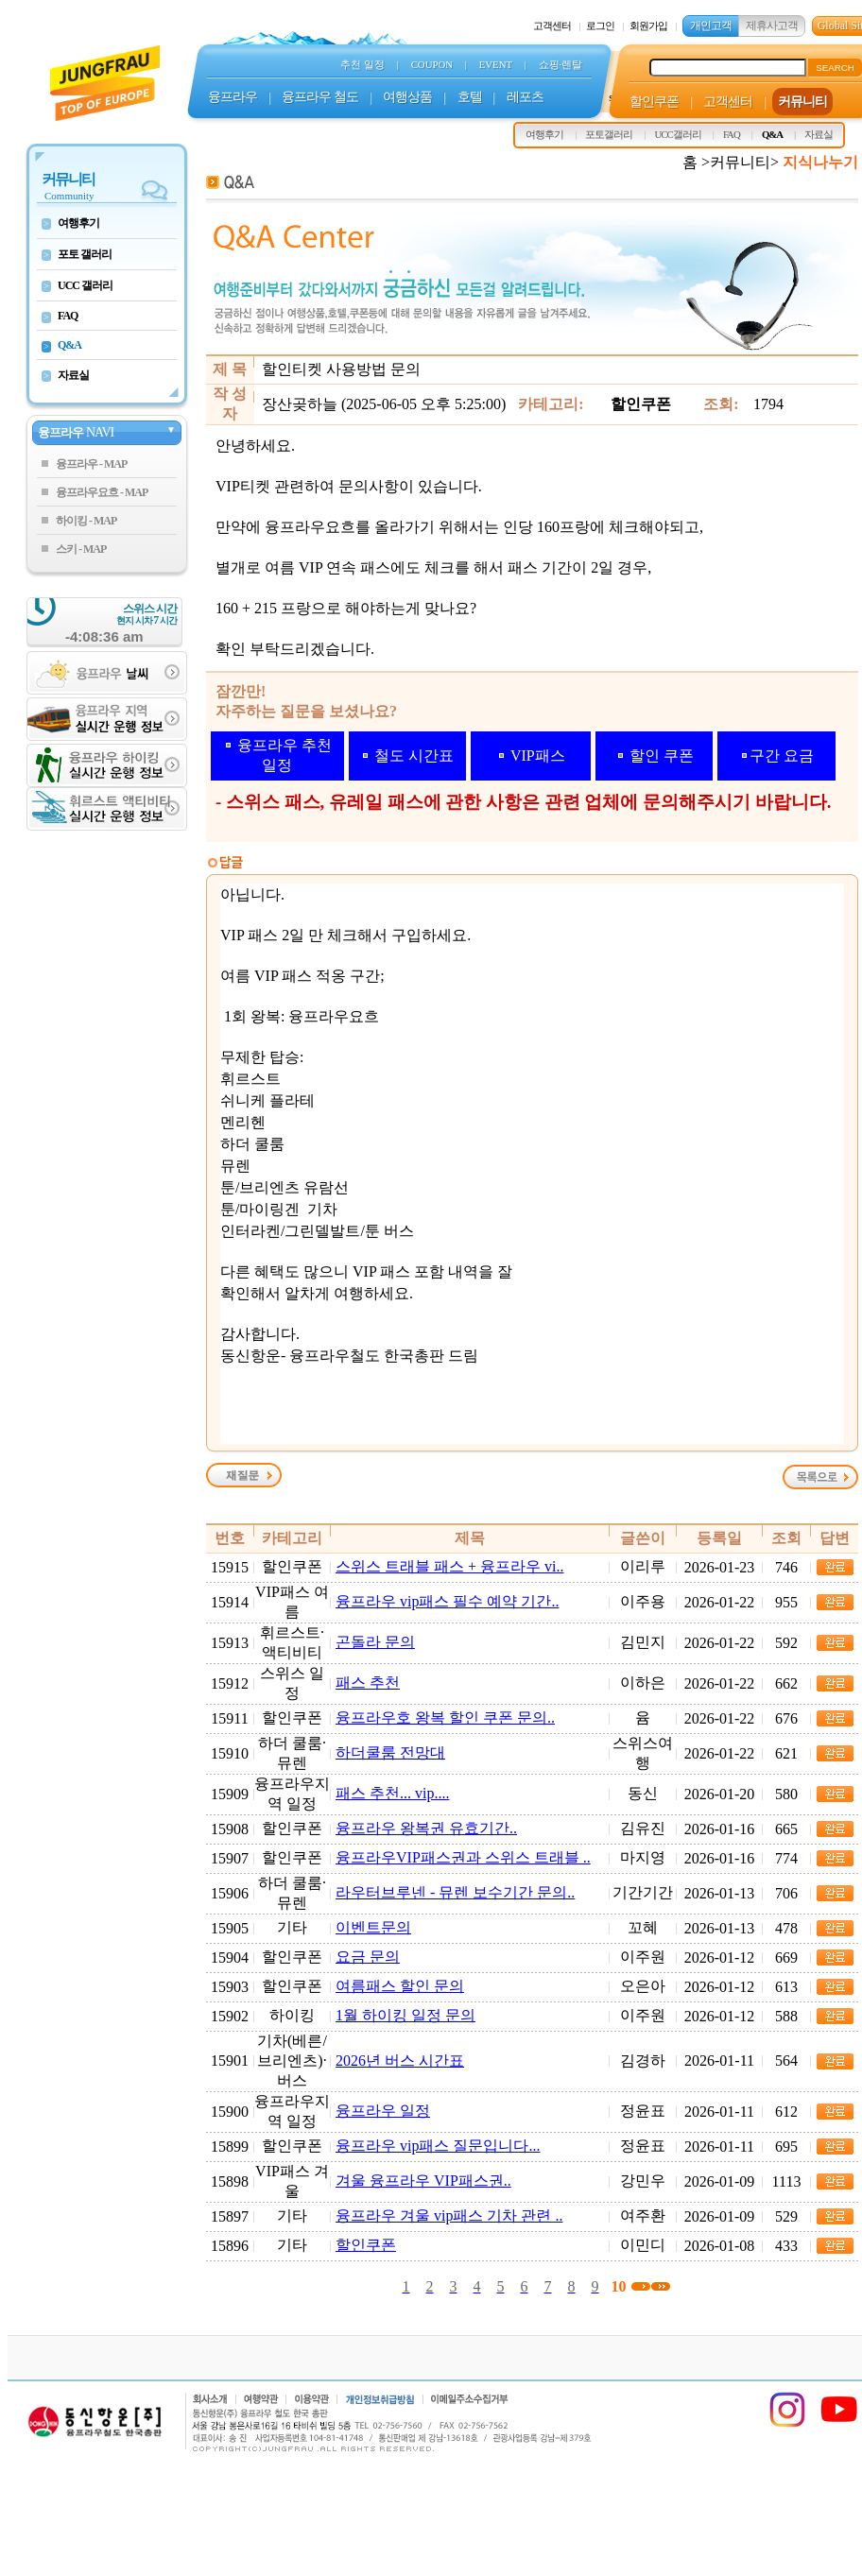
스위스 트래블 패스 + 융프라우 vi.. (449, 1566)
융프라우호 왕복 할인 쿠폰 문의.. (445, 1717)
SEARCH (835, 67)
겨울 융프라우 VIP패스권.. (423, 2180)
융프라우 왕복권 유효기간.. (426, 1828)
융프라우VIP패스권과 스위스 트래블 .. (463, 1857)
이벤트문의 (373, 1927)
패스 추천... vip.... (392, 1793)
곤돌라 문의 (375, 1642)
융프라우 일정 (383, 2111)
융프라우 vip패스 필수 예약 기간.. (447, 1601)
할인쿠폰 (366, 2245)
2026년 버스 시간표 (400, 2060)
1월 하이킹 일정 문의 (405, 2015)
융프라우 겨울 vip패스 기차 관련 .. (449, 2215)
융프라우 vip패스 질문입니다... (438, 2146)
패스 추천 (368, 1682)
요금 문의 (368, 1957)
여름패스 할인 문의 (400, 1986)
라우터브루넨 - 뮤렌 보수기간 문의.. (455, 1892)
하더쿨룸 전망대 (390, 1752)
